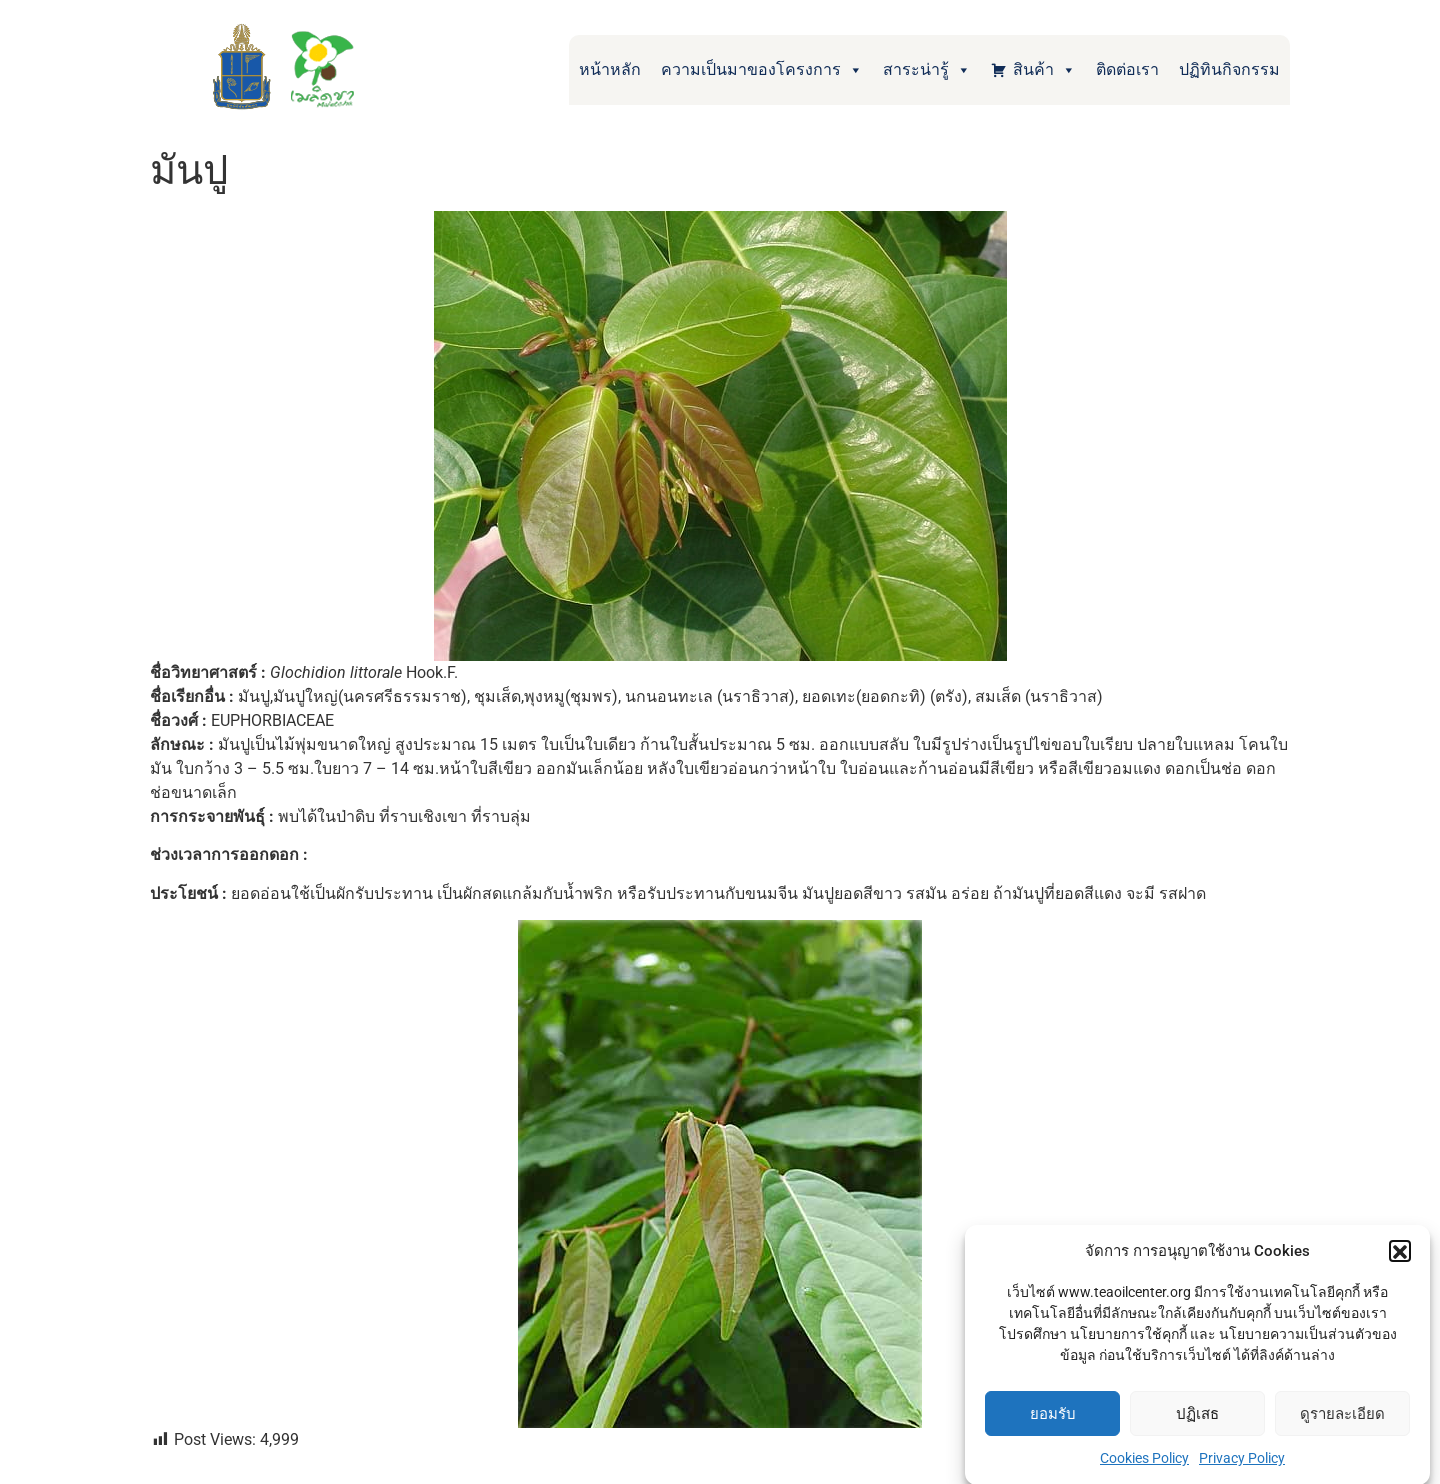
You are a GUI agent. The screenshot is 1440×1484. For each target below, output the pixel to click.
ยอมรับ (1053, 1425)
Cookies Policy (1144, 1469)
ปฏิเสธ (1197, 1425)
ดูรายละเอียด (1342, 1425)
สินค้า (1044, 70)
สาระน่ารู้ (927, 70)
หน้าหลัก (610, 69)
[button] (1400, 1262)
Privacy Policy (1242, 1469)
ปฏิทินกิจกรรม (1229, 69)
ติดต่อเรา (1127, 69)
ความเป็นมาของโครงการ (762, 70)
